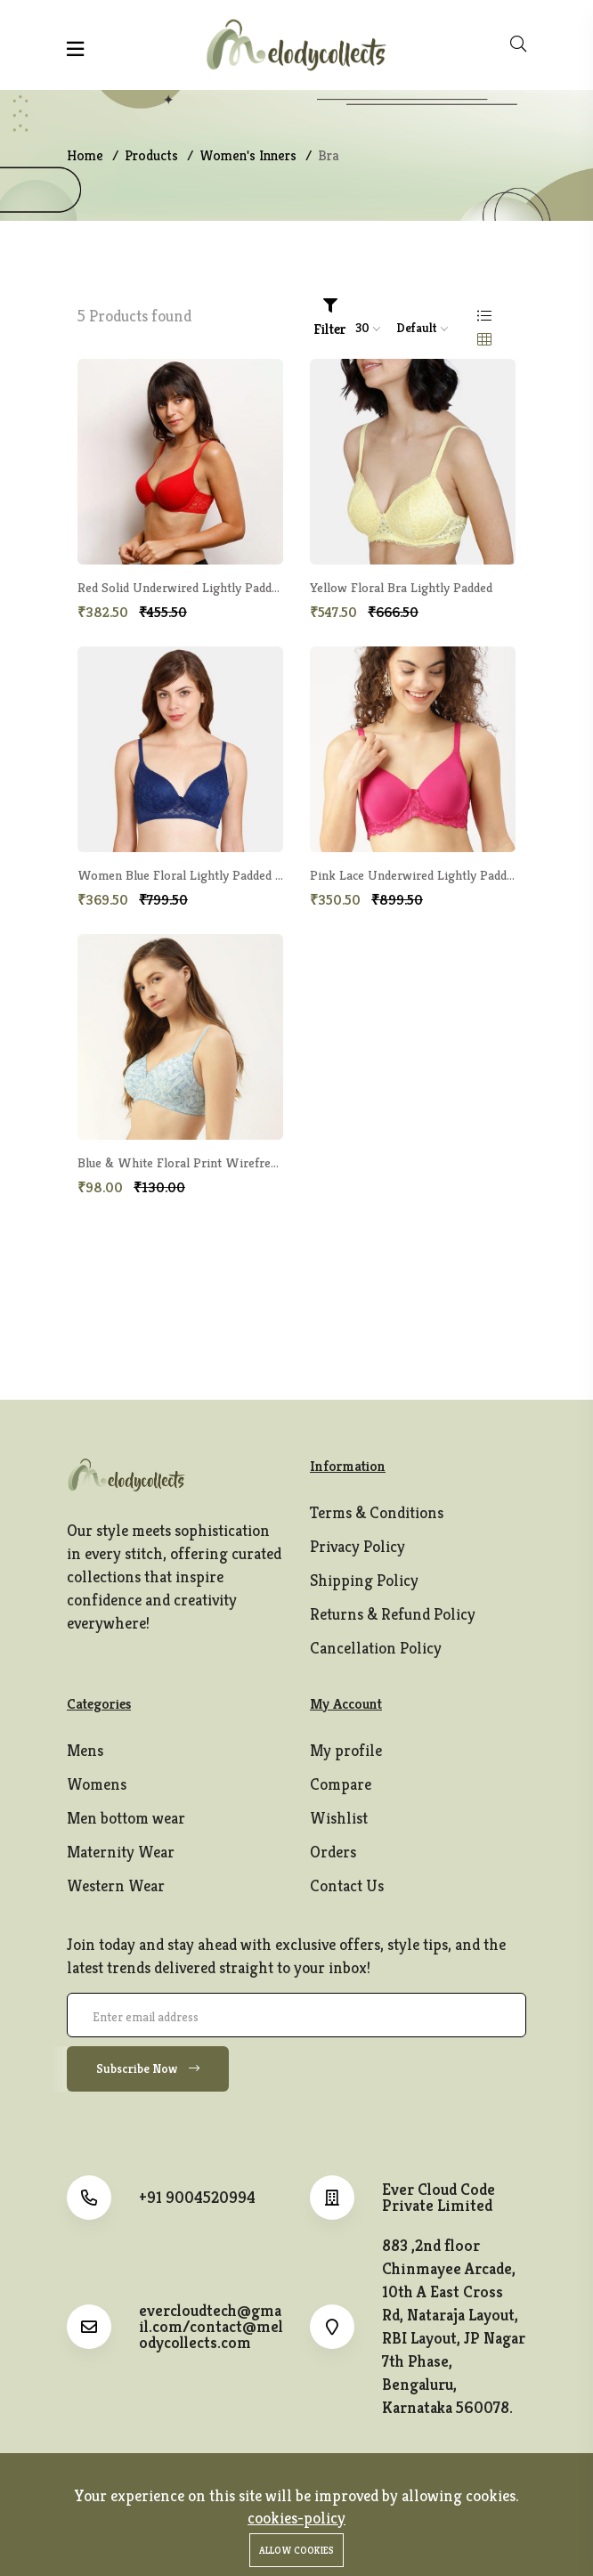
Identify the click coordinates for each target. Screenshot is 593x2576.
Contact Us (347, 1885)
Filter (329, 318)
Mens (85, 1750)
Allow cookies (296, 2550)
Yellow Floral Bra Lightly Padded (401, 587)
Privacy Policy (357, 1546)
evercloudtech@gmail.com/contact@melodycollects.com (211, 2327)
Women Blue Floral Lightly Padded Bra (186, 874)
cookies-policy (296, 2517)
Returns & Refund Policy (392, 1614)
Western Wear (116, 1885)
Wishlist (339, 1818)
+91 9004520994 (197, 2198)
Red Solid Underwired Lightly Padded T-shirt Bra (213, 587)
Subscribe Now (147, 2068)
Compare (340, 1784)
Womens (96, 1784)
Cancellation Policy (376, 1647)
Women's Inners (247, 155)
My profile (346, 1750)
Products (151, 155)
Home (85, 155)
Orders (333, 1851)
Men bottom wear (126, 1818)
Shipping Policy (364, 1580)
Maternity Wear (121, 1851)
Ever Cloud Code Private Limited (438, 2198)
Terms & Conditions (376, 1512)
